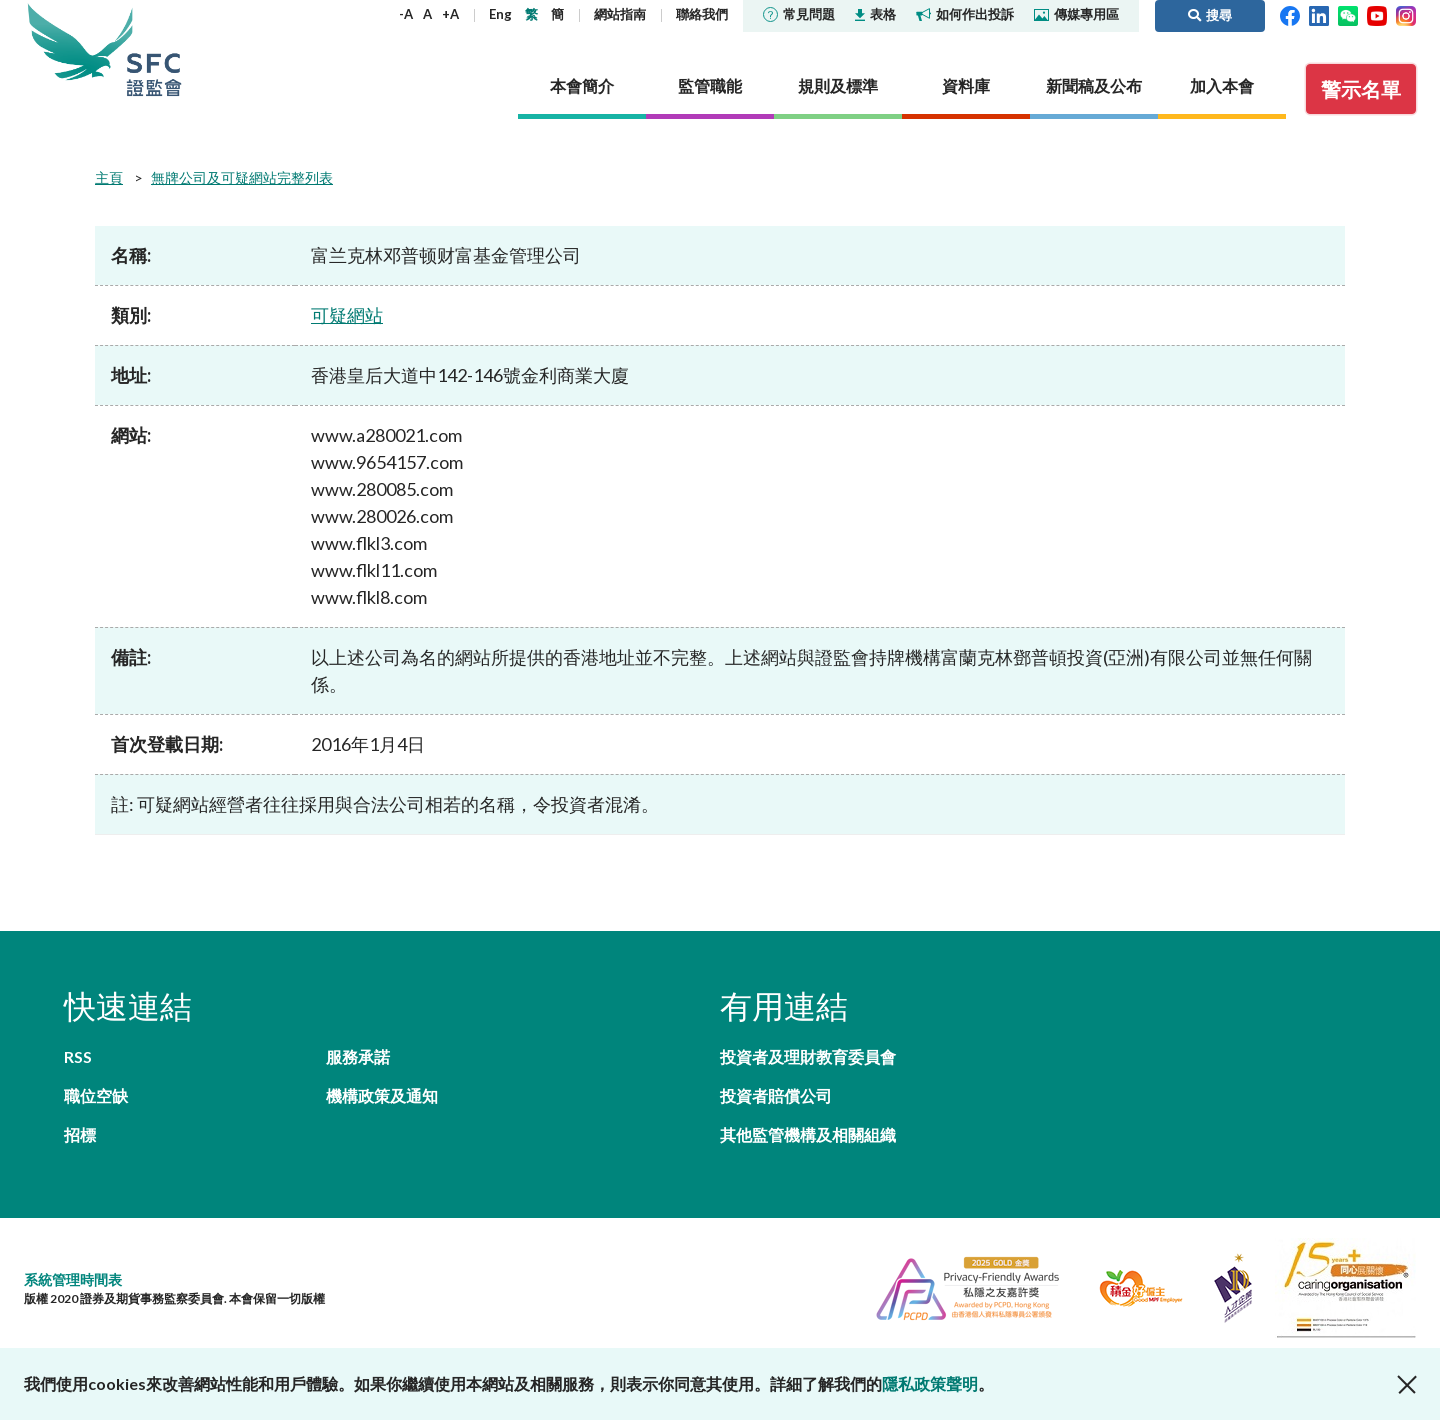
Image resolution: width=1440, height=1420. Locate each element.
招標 (80, 1134)
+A (450, 14)
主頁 (109, 177)
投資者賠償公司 (776, 1095)
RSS (78, 1056)
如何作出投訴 (965, 14)
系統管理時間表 (73, 1279)
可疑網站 (347, 315)
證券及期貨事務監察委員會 (154, 49)
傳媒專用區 (1076, 14)
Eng (500, 14)
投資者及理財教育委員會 (808, 1056)
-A (406, 14)
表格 (875, 14)
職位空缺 (96, 1095)
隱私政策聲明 (930, 1383)
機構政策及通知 (382, 1095)
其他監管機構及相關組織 (808, 1134)
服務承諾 (358, 1056)
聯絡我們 (702, 14)
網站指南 (620, 14)
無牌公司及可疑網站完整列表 (242, 177)
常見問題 (799, 14)
